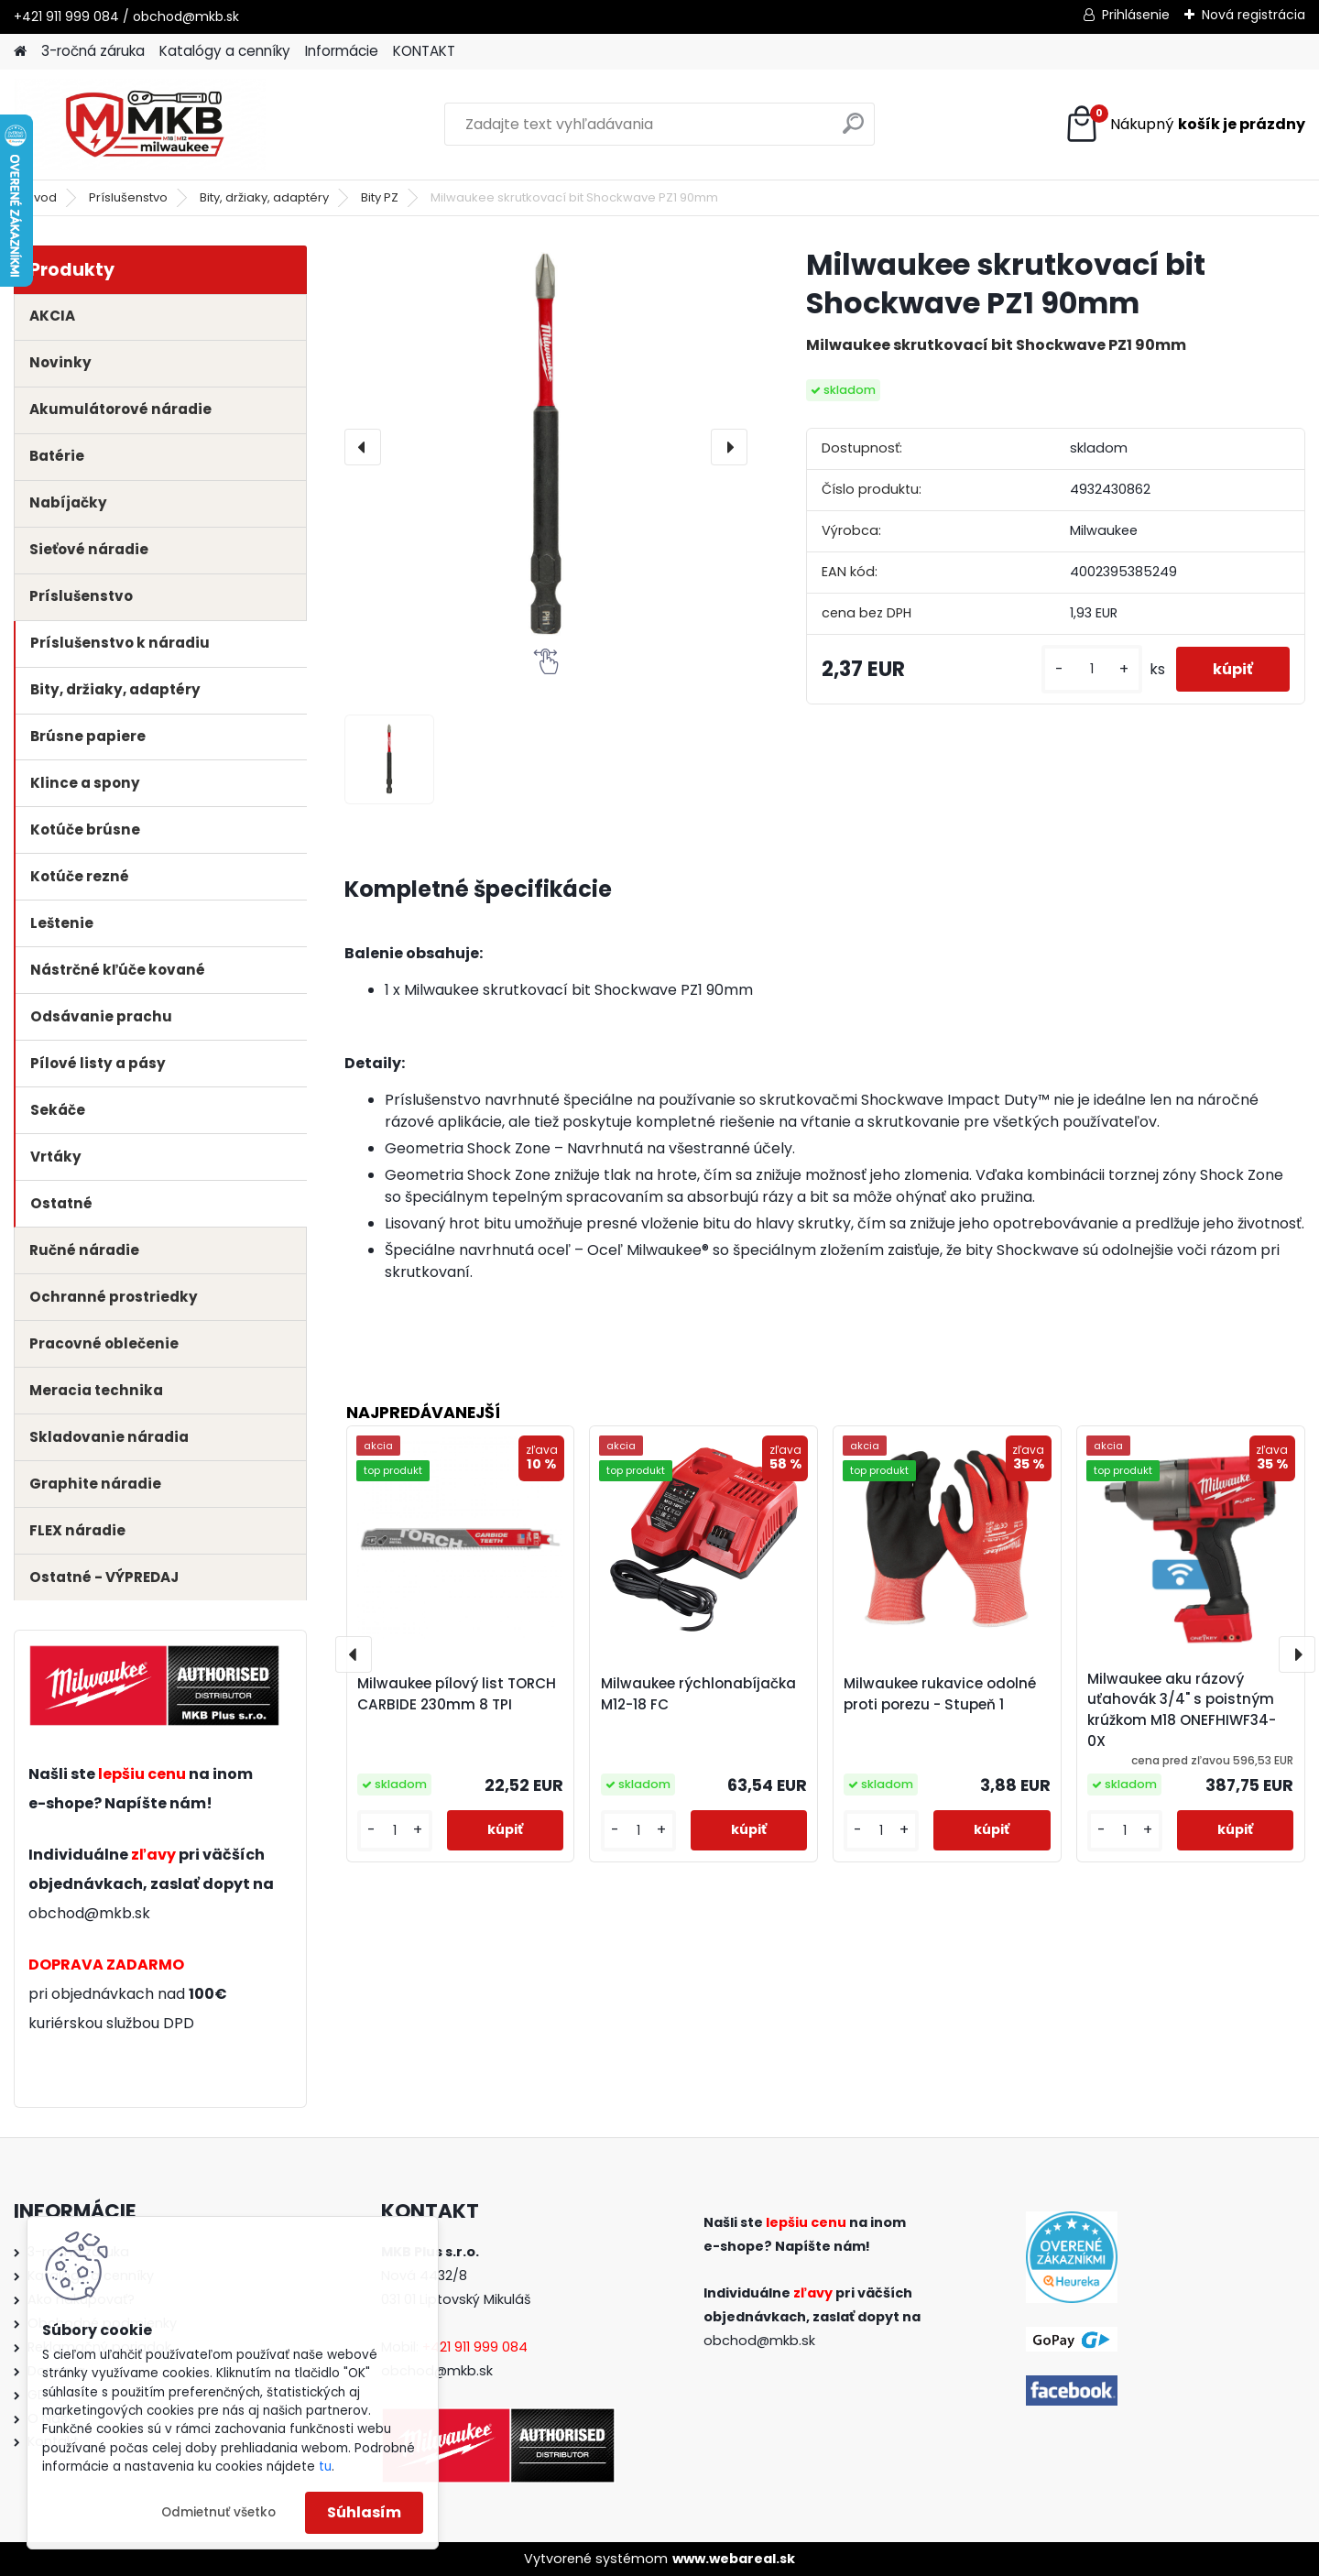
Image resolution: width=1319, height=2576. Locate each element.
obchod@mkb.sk (89, 1913)
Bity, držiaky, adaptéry (264, 197)
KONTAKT (424, 50)
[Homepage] (20, 52)
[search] (853, 130)
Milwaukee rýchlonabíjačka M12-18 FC (698, 1694)
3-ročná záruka (93, 50)
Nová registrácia (1253, 14)
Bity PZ (379, 197)
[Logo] (140, 124)
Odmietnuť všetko (218, 2512)
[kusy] (1092, 669)
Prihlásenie (1136, 14)
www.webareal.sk (733, 2558)
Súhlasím (364, 2512)
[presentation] (362, 447)
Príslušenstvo (128, 197)
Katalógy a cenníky (224, 50)
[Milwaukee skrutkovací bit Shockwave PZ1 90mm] (545, 447)
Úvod (41, 197)
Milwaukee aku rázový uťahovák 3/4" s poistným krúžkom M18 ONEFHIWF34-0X (1181, 1710)
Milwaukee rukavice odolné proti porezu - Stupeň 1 (940, 1694)
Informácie (341, 50)
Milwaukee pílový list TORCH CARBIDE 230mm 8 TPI (456, 1694)
